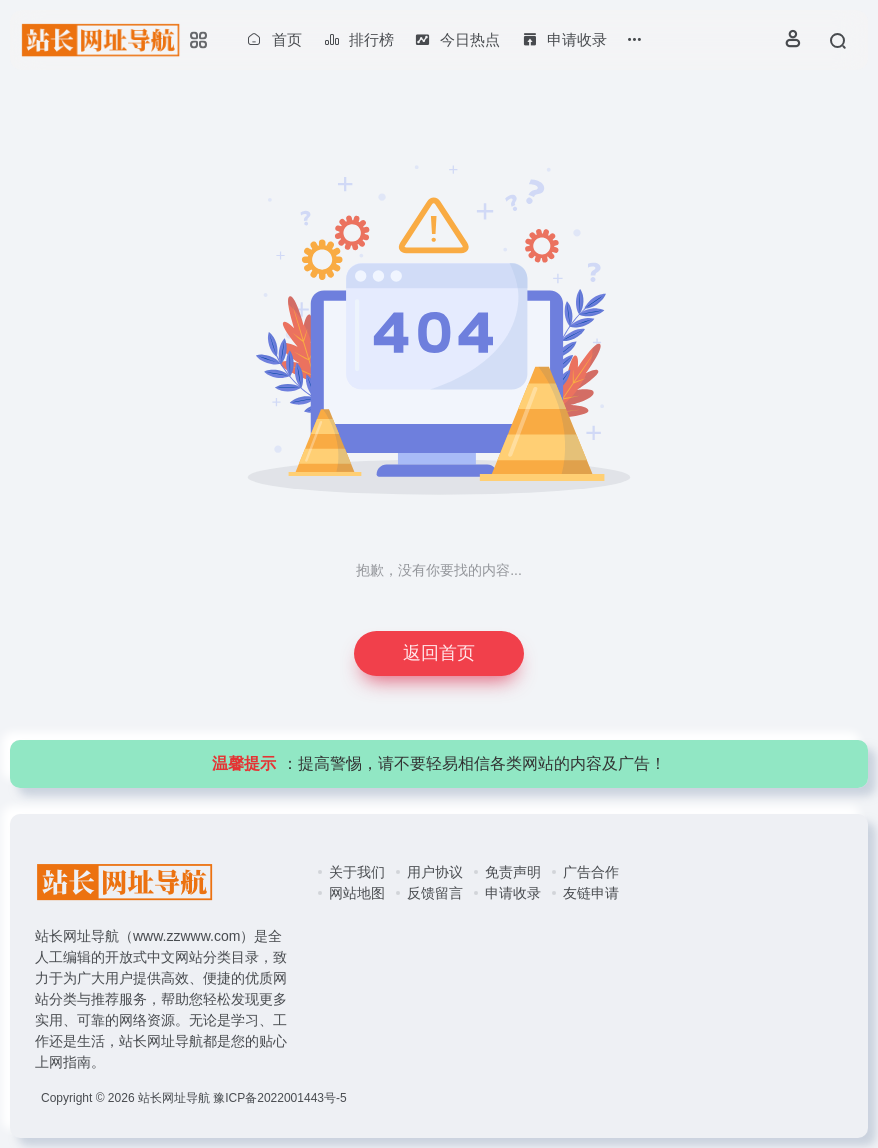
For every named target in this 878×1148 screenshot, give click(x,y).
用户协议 (435, 872)
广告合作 (591, 872)
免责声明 (513, 872)
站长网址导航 (174, 1098)
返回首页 (439, 653)
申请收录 (513, 893)
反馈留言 (435, 893)
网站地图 (357, 893)
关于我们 (357, 872)
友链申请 (591, 893)
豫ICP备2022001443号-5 (279, 1098)
